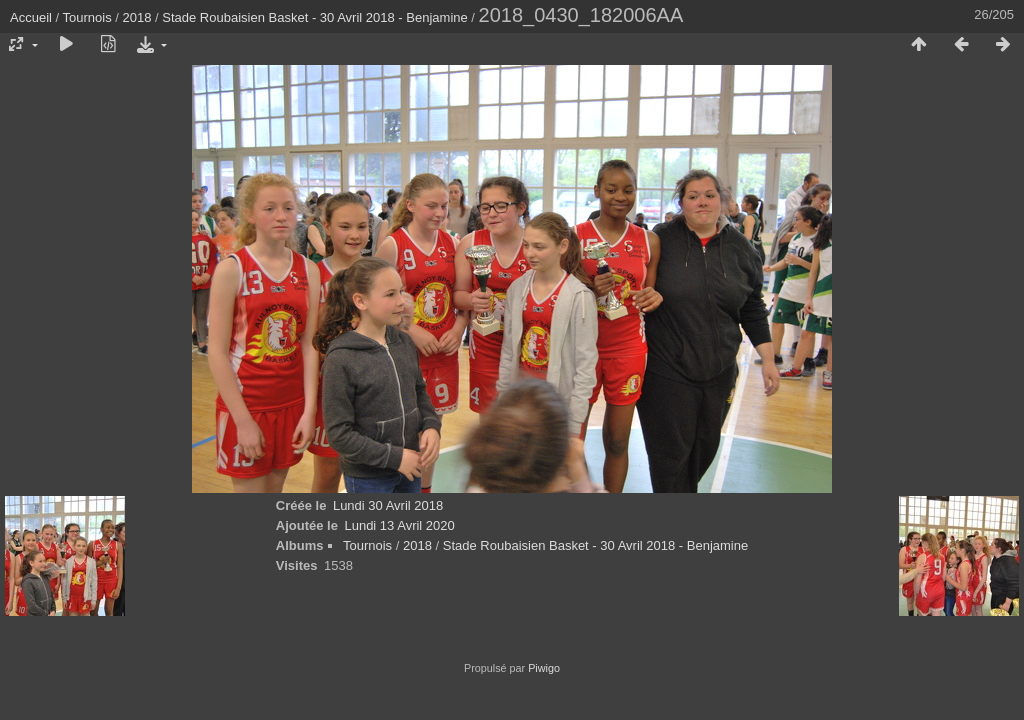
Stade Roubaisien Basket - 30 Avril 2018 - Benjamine (314, 17)
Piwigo (544, 668)
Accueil (31, 17)
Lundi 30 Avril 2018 (388, 505)
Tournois (87, 17)
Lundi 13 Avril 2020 (399, 525)
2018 (137, 17)
